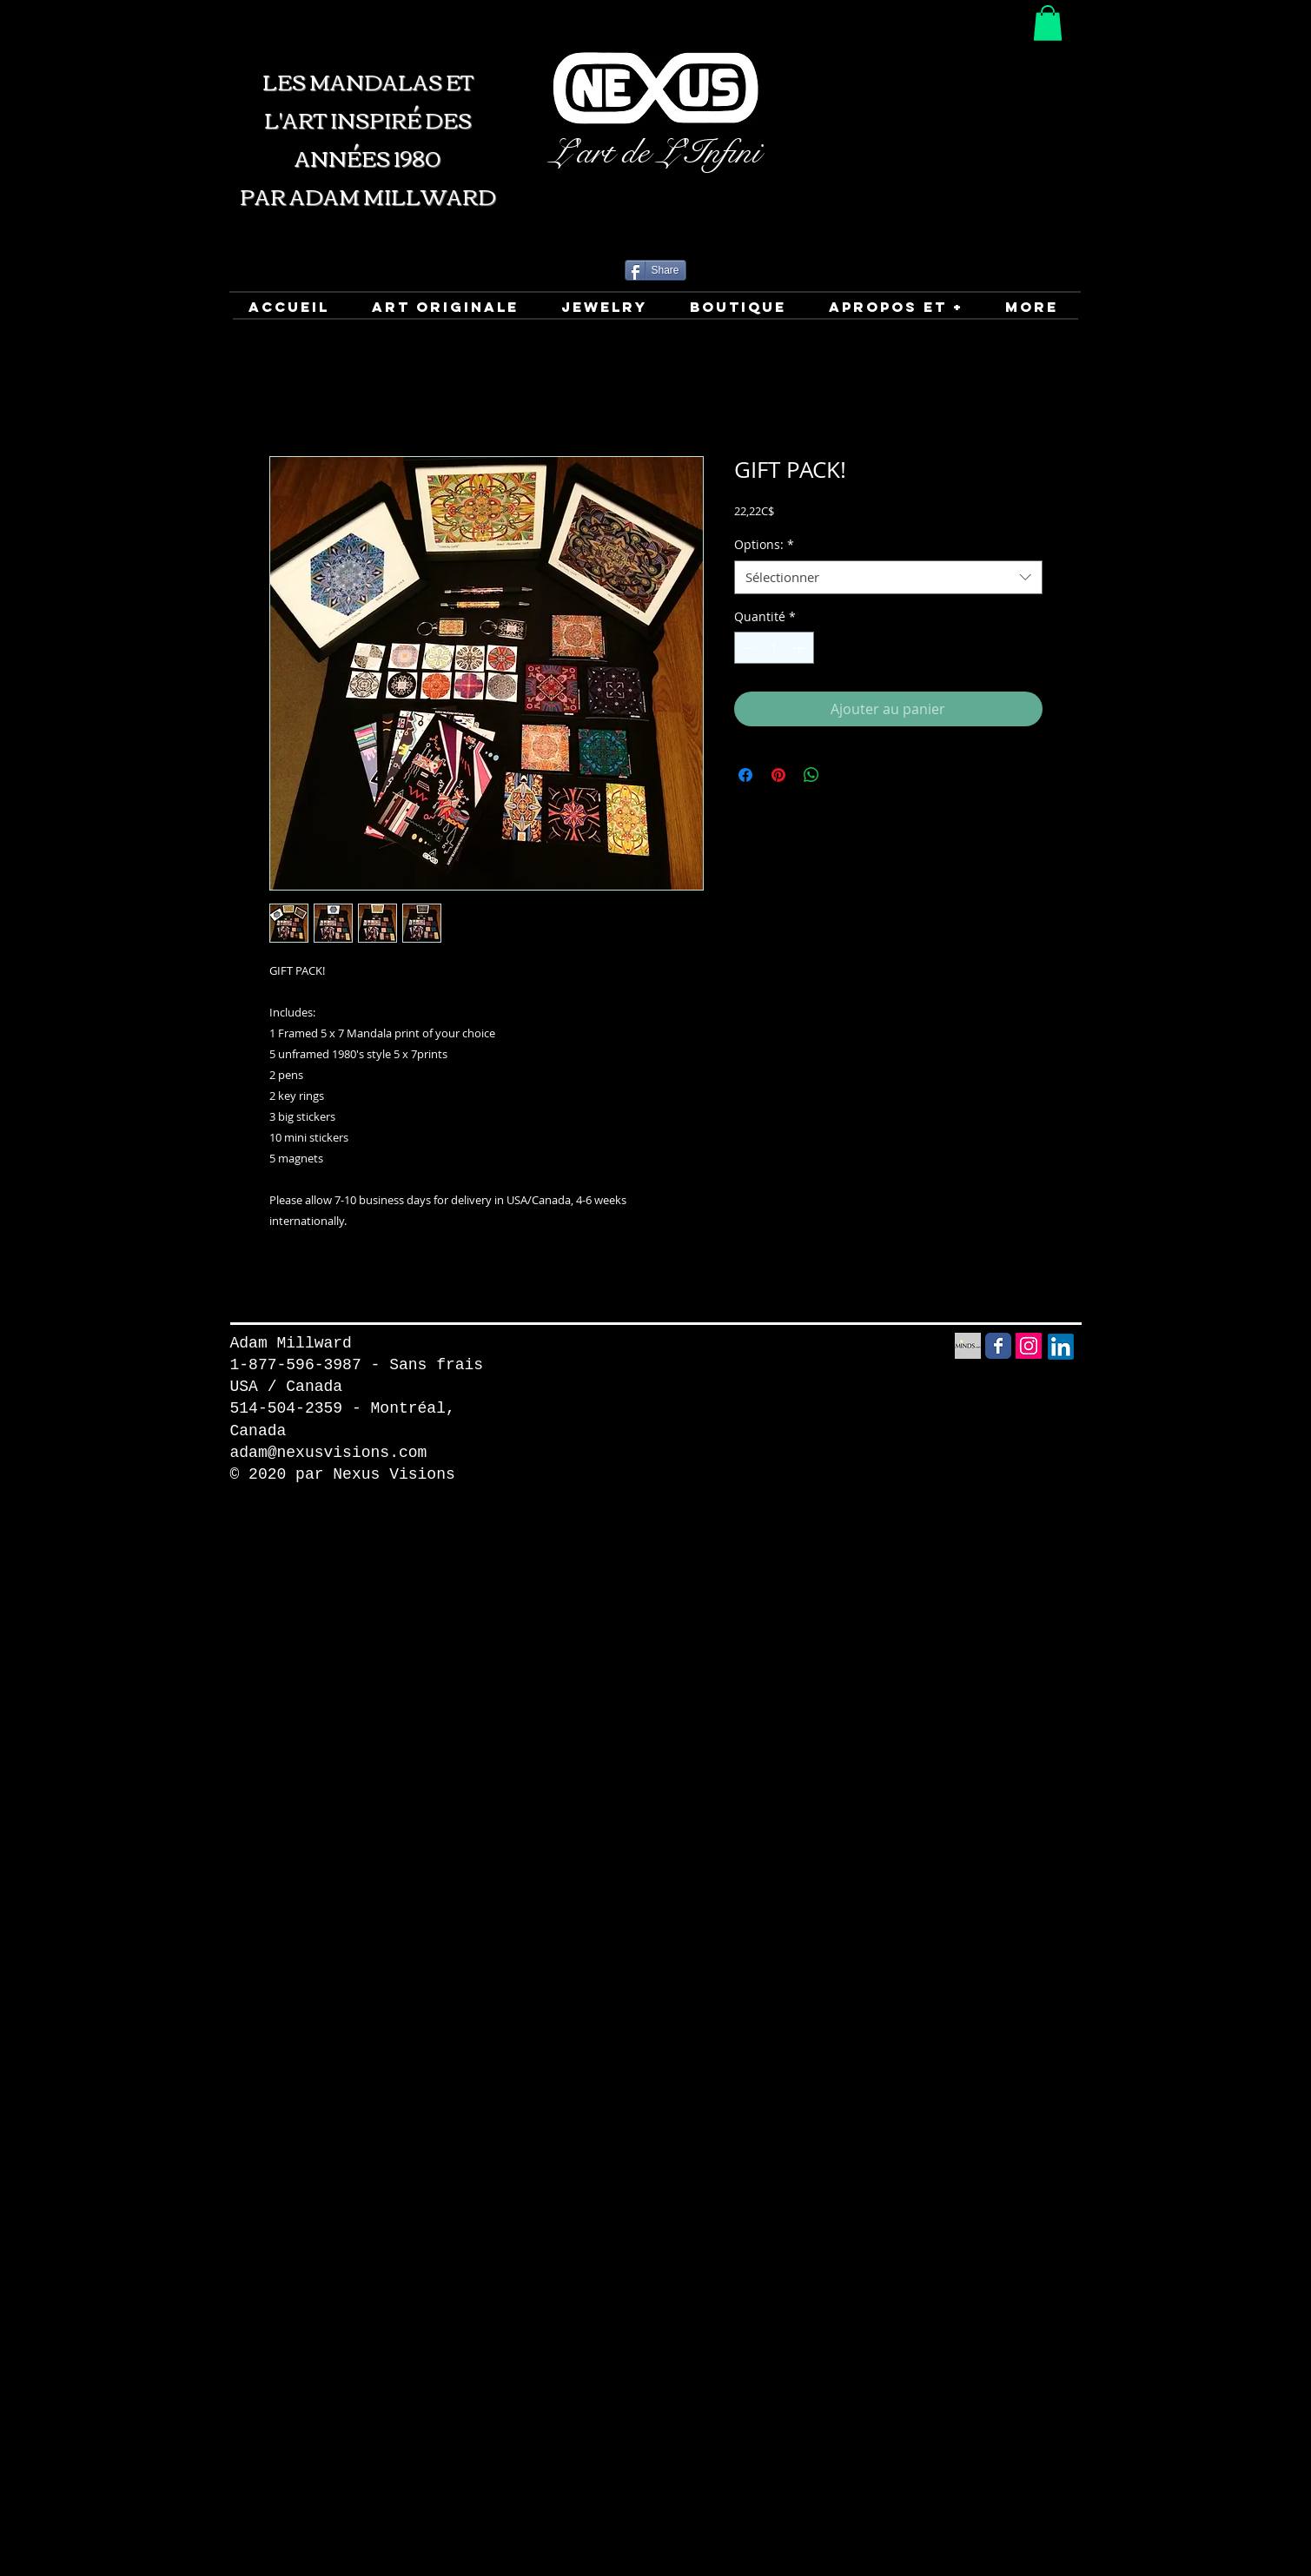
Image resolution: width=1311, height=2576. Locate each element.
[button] (1048, 23)
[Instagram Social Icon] (1029, 1346)
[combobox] (888, 577)
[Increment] (800, 647)
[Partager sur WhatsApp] (811, 775)
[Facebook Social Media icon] (998, 1346)
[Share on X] (844, 775)
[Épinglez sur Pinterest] (778, 775)
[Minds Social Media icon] (968, 1346)
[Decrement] (747, 647)
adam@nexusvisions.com (328, 1452)
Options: (764, 544)
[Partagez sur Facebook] (745, 775)
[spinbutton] (774, 647)
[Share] (655, 270)
